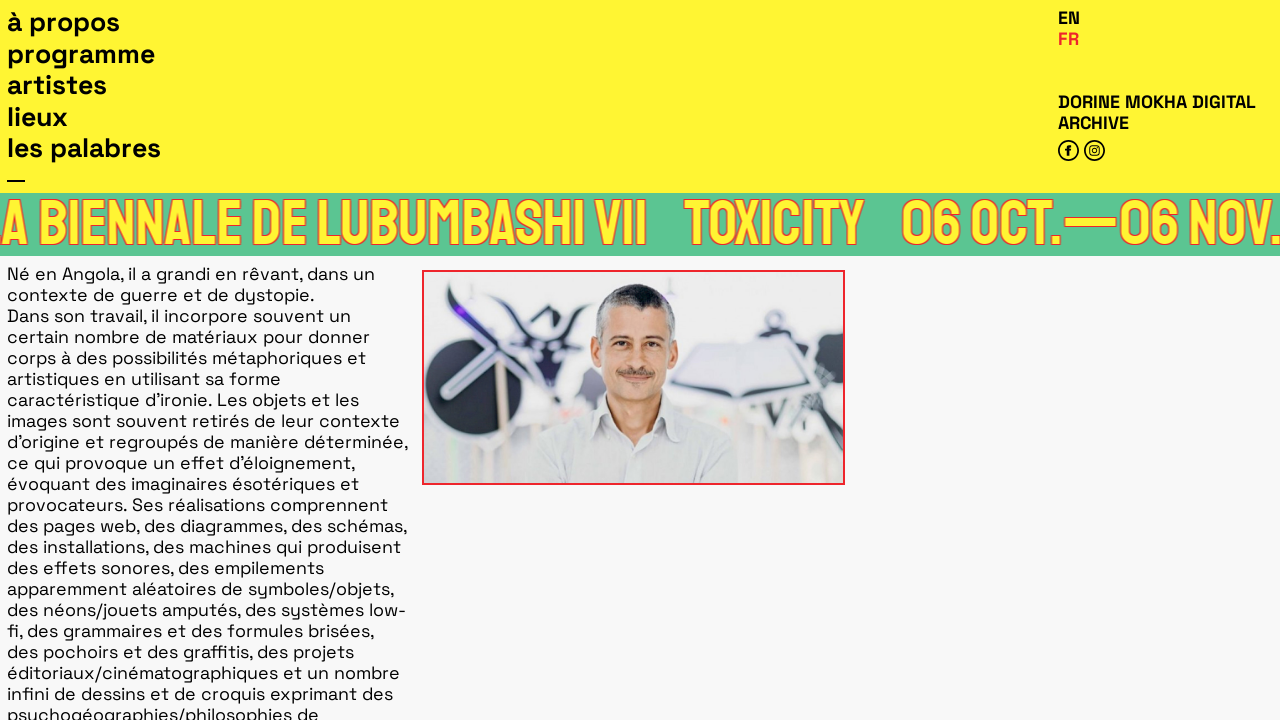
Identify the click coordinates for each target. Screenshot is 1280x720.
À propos (63, 22)
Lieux (37, 117)
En (1069, 17)
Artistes (57, 85)
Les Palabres (84, 148)
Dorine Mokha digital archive (1156, 112)
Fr (1068, 38)
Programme (81, 54)
